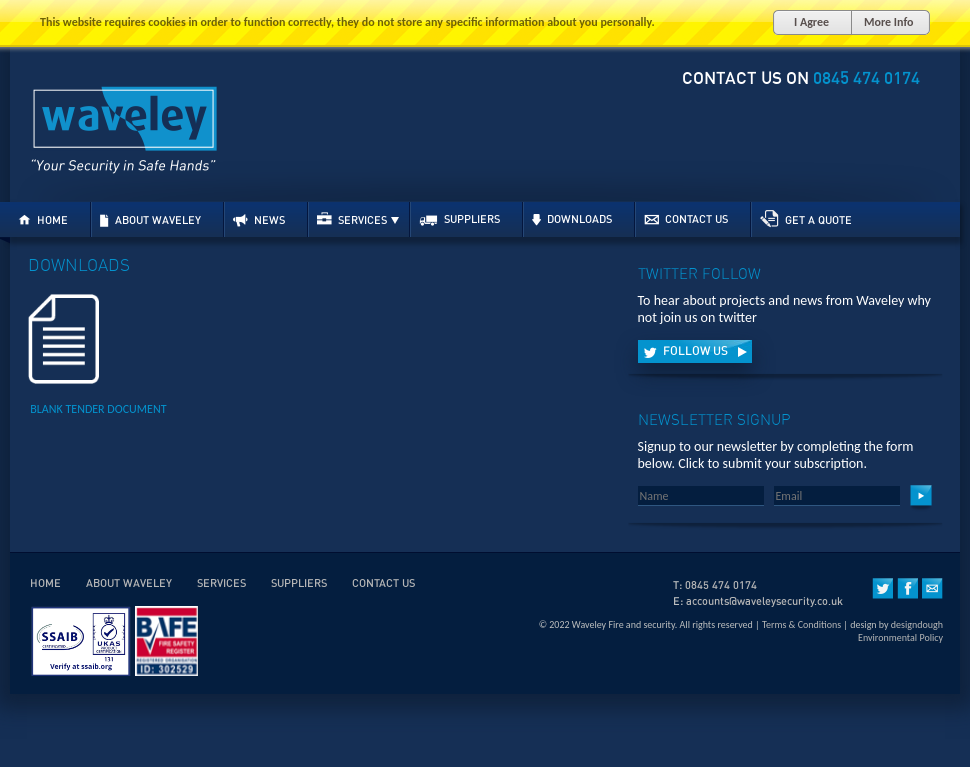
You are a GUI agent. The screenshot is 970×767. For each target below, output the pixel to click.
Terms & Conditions (801, 624)
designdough (917, 624)
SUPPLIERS (459, 220)
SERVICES (358, 219)
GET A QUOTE (806, 219)
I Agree (811, 22)
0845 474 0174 (866, 78)
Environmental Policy (900, 637)
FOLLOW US (695, 351)
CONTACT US (686, 219)
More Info (888, 22)
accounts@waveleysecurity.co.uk (764, 601)
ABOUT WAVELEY (150, 220)
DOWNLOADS (572, 220)
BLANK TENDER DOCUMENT (98, 409)
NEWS (259, 220)
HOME (43, 220)
